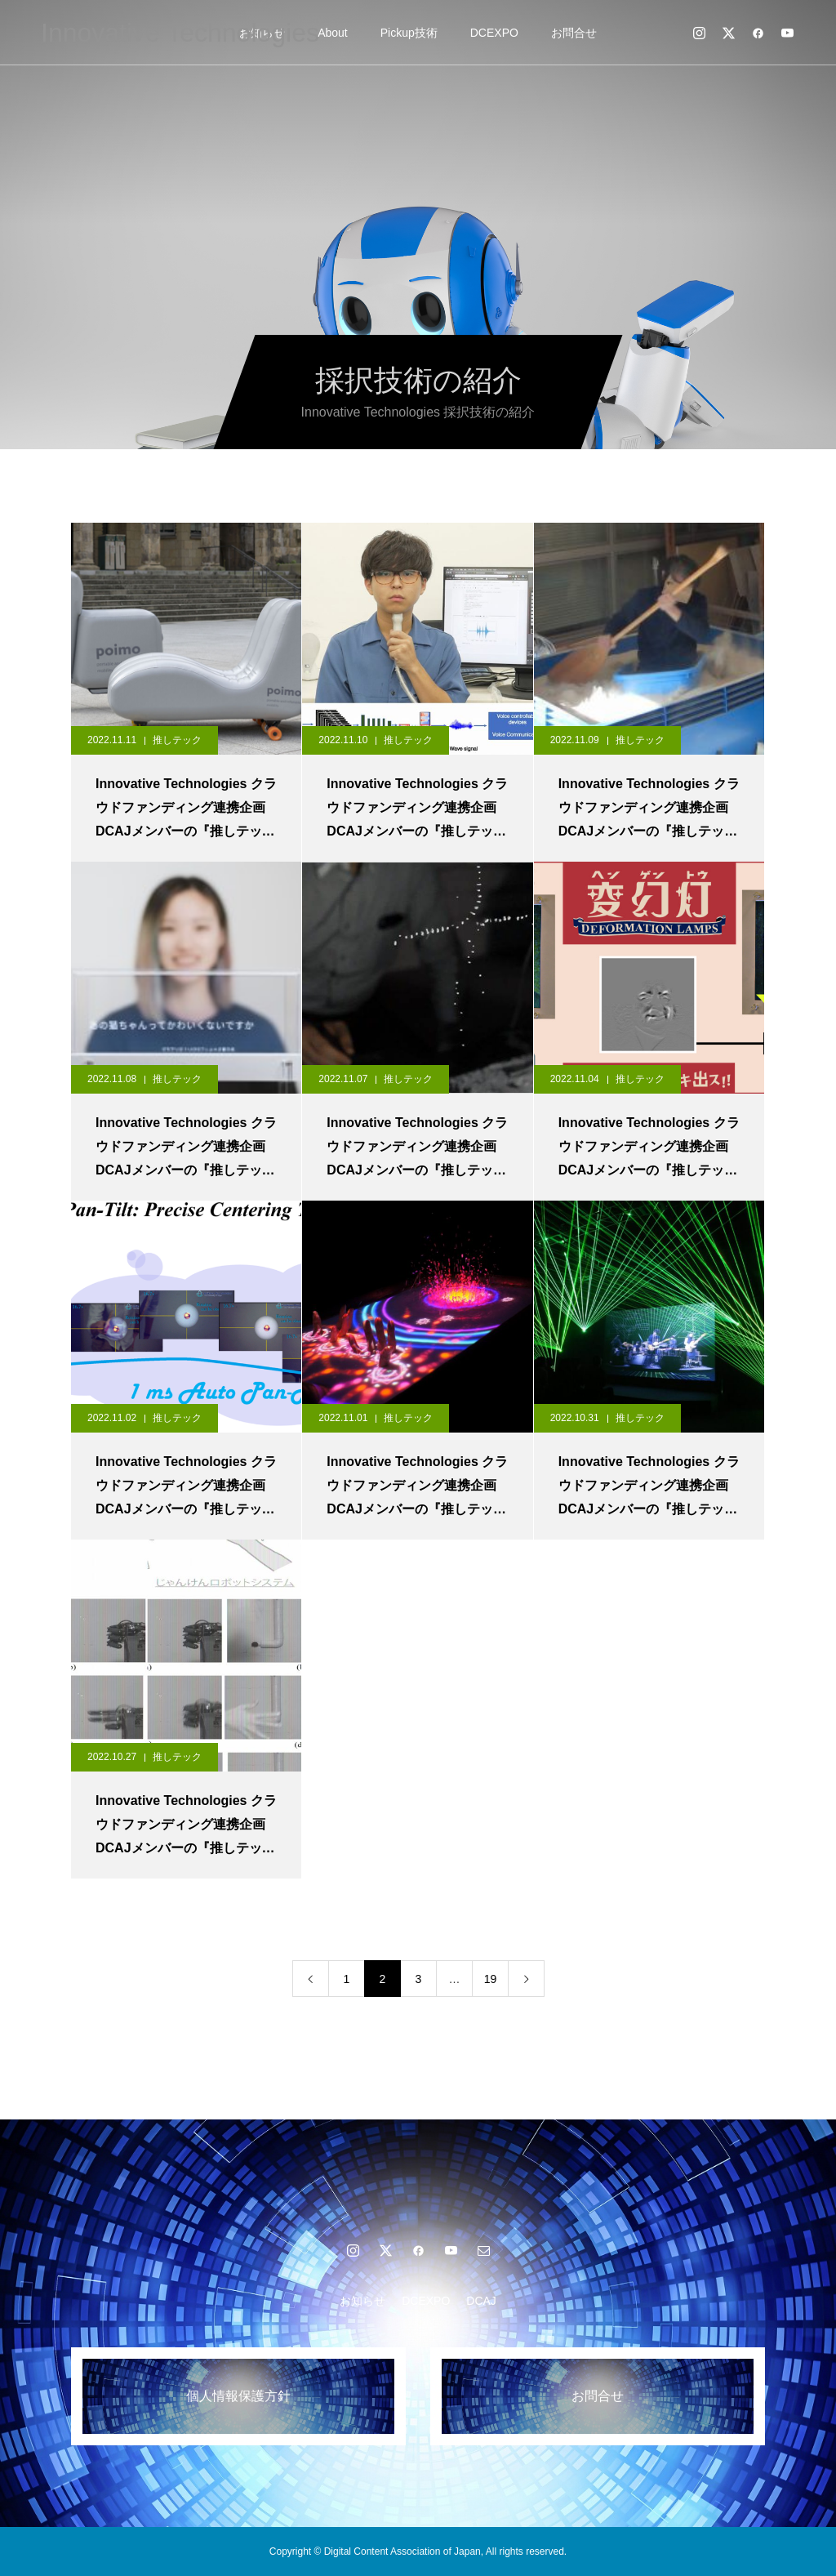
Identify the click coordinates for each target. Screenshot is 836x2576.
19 (490, 1978)
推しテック (177, 740)
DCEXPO (494, 32)
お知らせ (362, 2300)
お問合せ (574, 32)
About (333, 32)
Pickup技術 (409, 32)
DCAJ (481, 2300)
